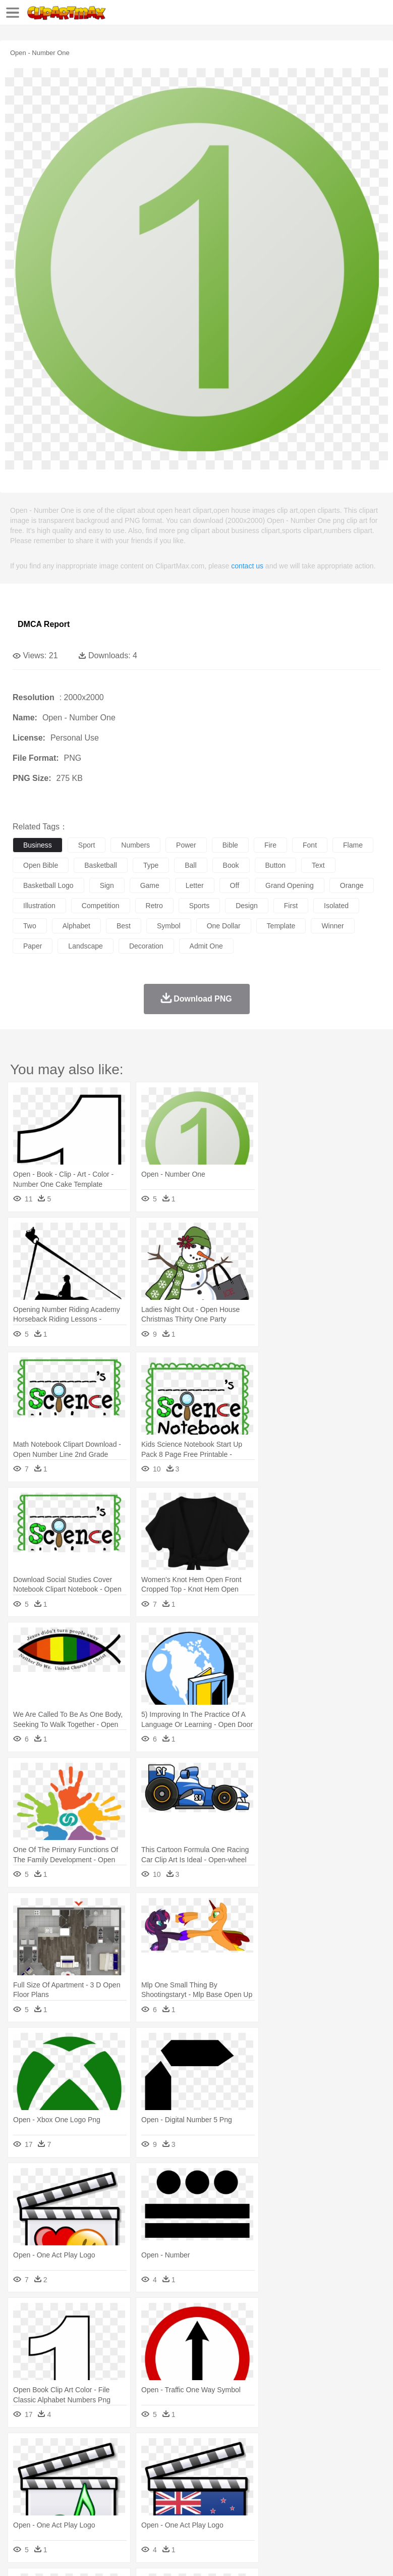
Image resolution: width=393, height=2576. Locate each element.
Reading (167, 2496)
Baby (71, 2481)
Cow (177, 2465)
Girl (336, 2481)
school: (23, 2496)
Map (287, 2496)
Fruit (180, 2511)
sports (199, 906)
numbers (135, 845)
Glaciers (243, 2450)
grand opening (289, 885)
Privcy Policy (81, 2556)
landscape (85, 946)
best (124, 926)
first (291, 906)
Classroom (134, 2496)
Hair (318, 2481)
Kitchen (320, 2511)
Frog (307, 2465)
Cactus (128, 2450)
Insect (366, 2465)
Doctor (209, 2481)
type (150, 865)
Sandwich (226, 2511)
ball (190, 865)
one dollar (224, 926)
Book (106, 2496)
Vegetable (289, 2511)
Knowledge (314, 2496)
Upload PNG (188, 2556)
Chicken (153, 2465)
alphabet (76, 926)
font (310, 845)
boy (353, 2481)
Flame (216, 2450)
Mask (49, 2481)
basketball (100, 865)
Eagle (237, 2465)
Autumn (75, 2450)
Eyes (248, 2481)
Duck (215, 2465)
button (275, 865)
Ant (47, 2465)
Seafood (258, 2511)
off (234, 885)
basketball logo (48, 885)
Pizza (369, 2511)
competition (101, 906)
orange (352, 885)
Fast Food (152, 2511)
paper (32, 946)
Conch (153, 2450)
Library (345, 2496)
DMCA (150, 2556)
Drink (126, 2511)
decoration (146, 946)
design (247, 906)
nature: (22, 2450)
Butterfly (108, 2465)
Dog (195, 2465)
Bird (84, 2465)
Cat (131, 2465)
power (186, 845)
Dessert (100, 2511)
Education (222, 2496)
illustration (39, 906)
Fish (288, 2465)
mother (140, 2481)
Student (53, 2496)
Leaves (102, 2450)
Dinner (346, 2511)
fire (270, 845)
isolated (336, 906)
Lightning (297, 2450)
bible (230, 845)
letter (195, 885)
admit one (206, 946)
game (149, 885)
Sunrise (349, 2450)
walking (272, 2481)
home (298, 2481)
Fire (196, 2450)
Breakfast (50, 2511)
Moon (323, 2450)
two (29, 926)
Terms (45, 2556)
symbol (169, 926)
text (318, 865)
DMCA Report (44, 624)
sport (86, 845)
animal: (23, 2465)
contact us (247, 566)
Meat (199, 2511)
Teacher (82, 2496)
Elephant (263, 2465)
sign (107, 885)
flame (353, 845)
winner (332, 926)
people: (23, 2481)
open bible (40, 865)
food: (20, 2511)
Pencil (194, 2496)
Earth (177, 2450)
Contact (119, 2556)
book (231, 865)
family (115, 2481)
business (37, 845)
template (281, 926)
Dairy (76, 2511)
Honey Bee (335, 2465)
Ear (230, 2481)
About (19, 2556)
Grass (269, 2450)
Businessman (175, 2481)
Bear (65, 2465)
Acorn (50, 2450)
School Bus (258, 2496)
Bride (92, 2481)
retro (154, 906)
